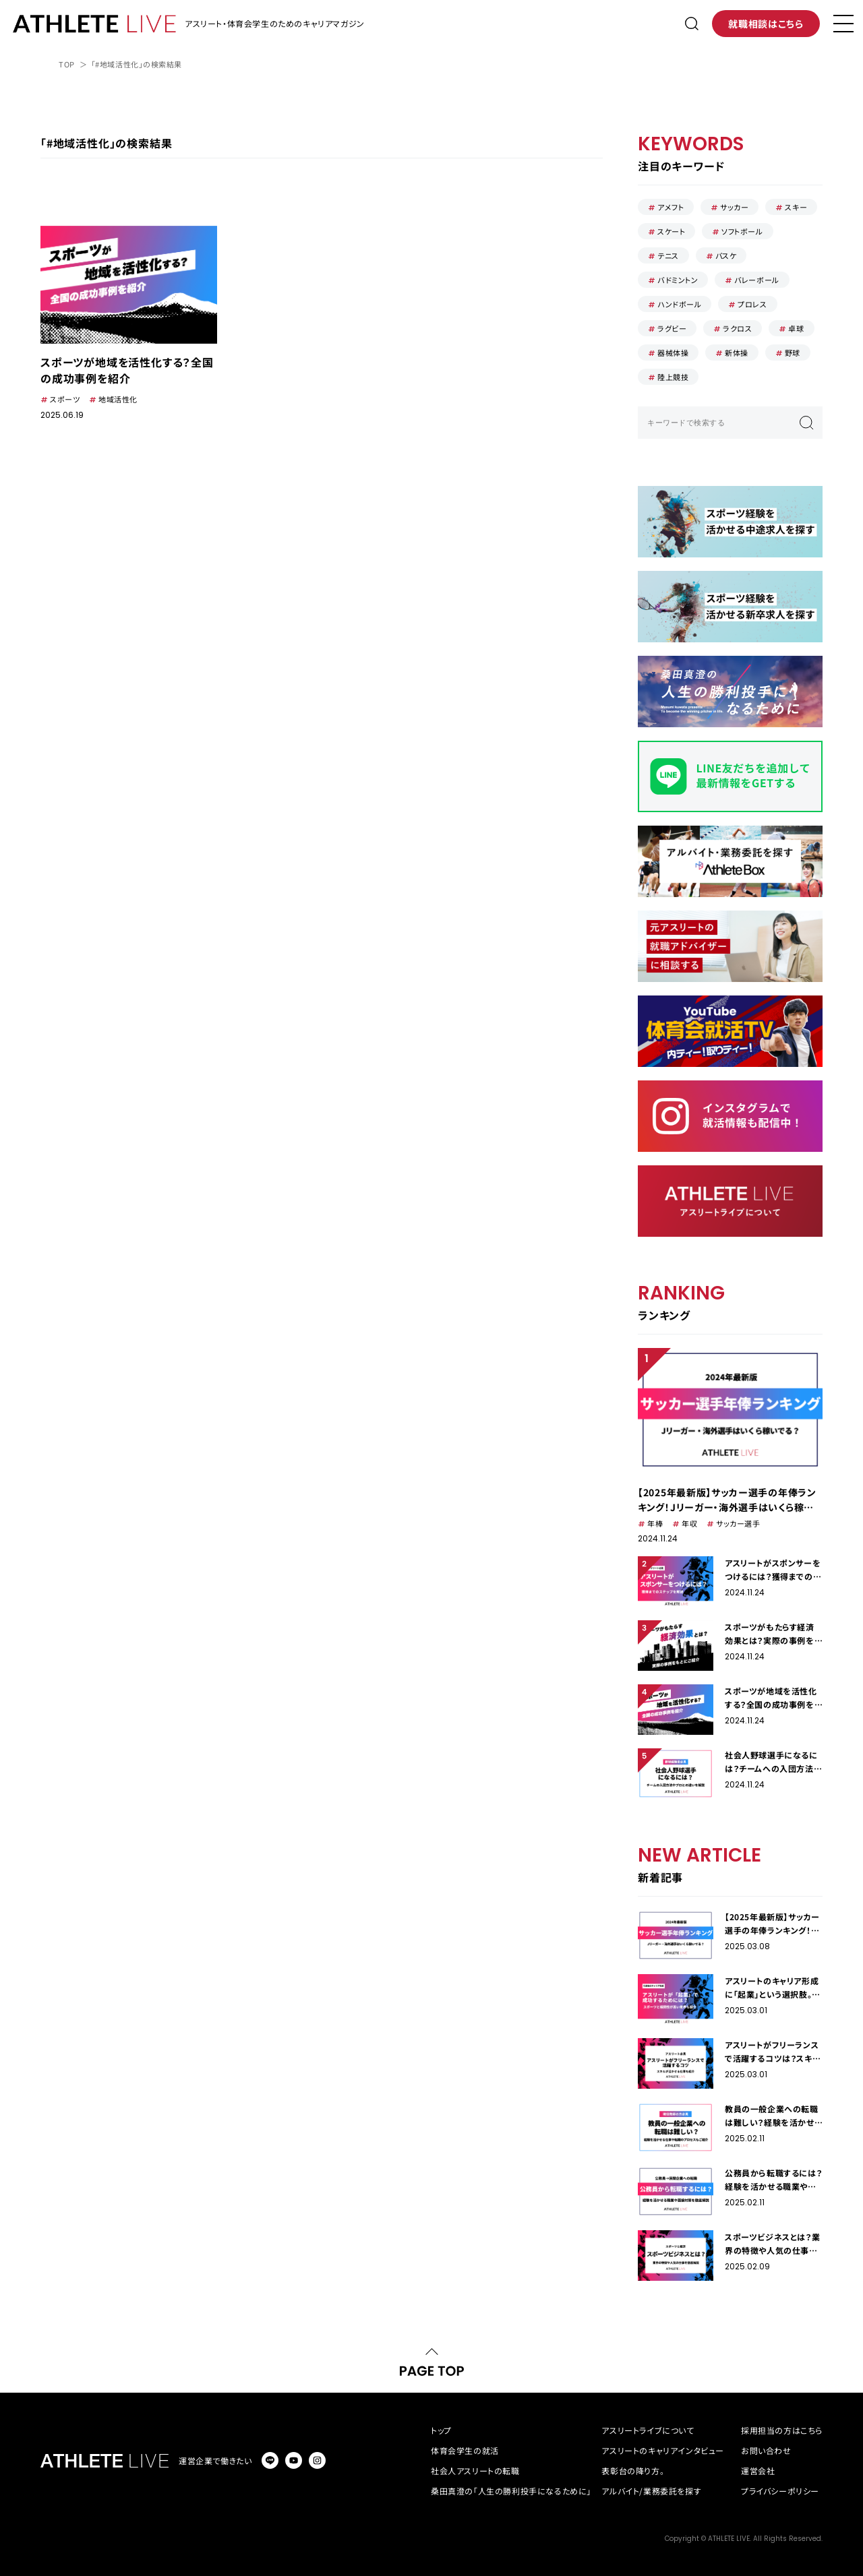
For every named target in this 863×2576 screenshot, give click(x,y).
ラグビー (671, 328)
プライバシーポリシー (780, 2490)
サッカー (734, 207)
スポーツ (65, 399)
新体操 (736, 352)
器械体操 (672, 352)
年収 (689, 1523)
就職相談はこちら (766, 23)
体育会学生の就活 (465, 2450)
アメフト (670, 207)
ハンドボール (679, 304)
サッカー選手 (738, 1523)
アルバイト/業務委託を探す (651, 2490)
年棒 (655, 1523)
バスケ (726, 255)
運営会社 (758, 2470)
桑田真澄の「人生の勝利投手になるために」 (511, 2490)
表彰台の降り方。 (632, 2470)
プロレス (752, 304)
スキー (796, 207)
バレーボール (756, 279)
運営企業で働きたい (215, 2460)
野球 (792, 352)
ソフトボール (742, 231)
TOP (67, 64)
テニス (668, 255)
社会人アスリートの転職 (475, 2470)
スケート (671, 231)
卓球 (796, 328)
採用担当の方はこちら (782, 2430)
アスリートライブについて (647, 2430)
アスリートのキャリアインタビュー (662, 2450)
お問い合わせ (766, 2450)
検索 (806, 422)
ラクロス (737, 328)
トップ (441, 2430)
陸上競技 (672, 376)
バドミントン (677, 279)
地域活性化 (118, 399)
